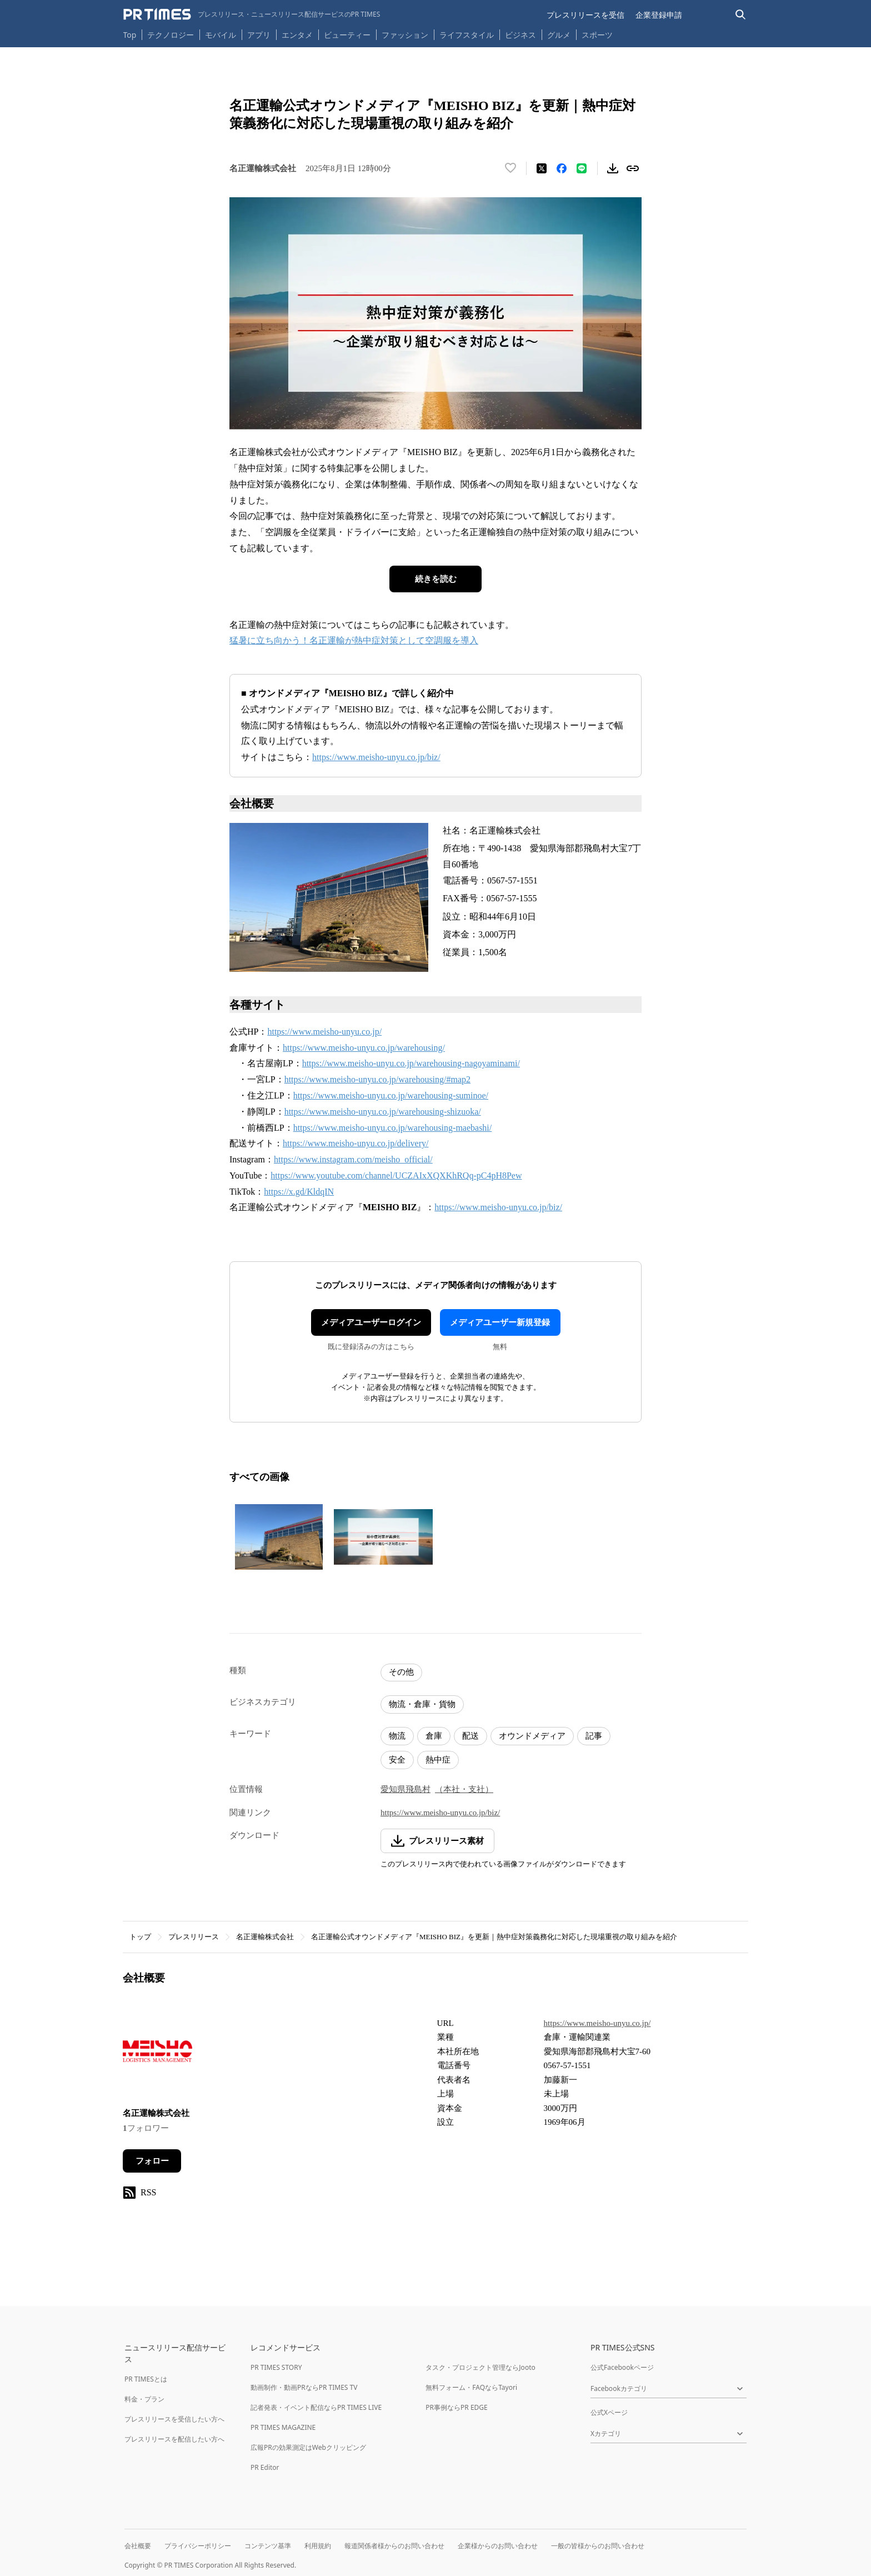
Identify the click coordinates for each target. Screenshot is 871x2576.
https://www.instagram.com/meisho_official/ (353, 1159)
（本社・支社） (464, 1789)
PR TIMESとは (145, 2379)
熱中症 (438, 1759)
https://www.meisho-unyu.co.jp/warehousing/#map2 (377, 1079)
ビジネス (520, 34)
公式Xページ (609, 2412)
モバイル (220, 34)
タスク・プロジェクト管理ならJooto (480, 2367)
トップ (140, 1937)
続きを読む (436, 579)
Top (130, 34)
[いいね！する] (510, 168)
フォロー (152, 2160)
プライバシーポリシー (197, 2545)
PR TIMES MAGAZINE (283, 2427)
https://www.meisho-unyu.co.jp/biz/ (376, 757)
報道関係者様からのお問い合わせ (394, 2545)
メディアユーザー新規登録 (500, 1322)
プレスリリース (193, 1937)
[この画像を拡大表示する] (278, 1537)
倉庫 (434, 1735)
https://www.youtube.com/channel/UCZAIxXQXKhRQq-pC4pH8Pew (396, 1175)
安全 (397, 1759)
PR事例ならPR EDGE (456, 2407)
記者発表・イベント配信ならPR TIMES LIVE (316, 2407)
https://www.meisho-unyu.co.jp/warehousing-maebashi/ (392, 1127)
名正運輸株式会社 (265, 1937)
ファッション (405, 34)
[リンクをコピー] (633, 168)
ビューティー (347, 34)
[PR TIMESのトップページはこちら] (252, 14)
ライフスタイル (466, 34)
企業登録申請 (658, 14)
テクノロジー (170, 34)
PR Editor (265, 2467)
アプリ (259, 34)
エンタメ (297, 34)
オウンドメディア (532, 1735)
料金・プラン (144, 2399)
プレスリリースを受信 (585, 14)
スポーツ (597, 34)
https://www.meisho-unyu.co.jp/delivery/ (355, 1143)
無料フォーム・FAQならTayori (471, 2387)
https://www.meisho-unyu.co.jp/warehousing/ (364, 1047)
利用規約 (317, 2545)
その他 (401, 1672)
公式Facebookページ (622, 2367)
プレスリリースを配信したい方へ (174, 2439)
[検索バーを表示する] (740, 14)
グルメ (558, 34)
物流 (397, 1735)
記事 (593, 1735)
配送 (470, 1735)
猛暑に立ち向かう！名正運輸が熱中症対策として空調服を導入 (353, 640)
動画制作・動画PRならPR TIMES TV (304, 2387)
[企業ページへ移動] (157, 2054)
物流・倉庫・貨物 (422, 1704)
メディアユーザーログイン (371, 1322)
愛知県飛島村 (406, 1789)
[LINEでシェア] (581, 168)
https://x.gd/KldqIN (299, 1191)
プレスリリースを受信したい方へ (174, 2419)
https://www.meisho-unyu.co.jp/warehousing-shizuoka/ (382, 1111)
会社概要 (137, 2545)
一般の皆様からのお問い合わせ (597, 2545)
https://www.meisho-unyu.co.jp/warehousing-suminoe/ (390, 1095)
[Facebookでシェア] (561, 168)
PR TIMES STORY (276, 2367)
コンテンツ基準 (267, 2545)
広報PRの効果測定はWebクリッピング (308, 2447)
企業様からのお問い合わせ (498, 2545)
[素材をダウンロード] (613, 168)
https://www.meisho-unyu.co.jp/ (324, 1031)
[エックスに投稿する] (541, 168)
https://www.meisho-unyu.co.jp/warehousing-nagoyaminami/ (411, 1063)
